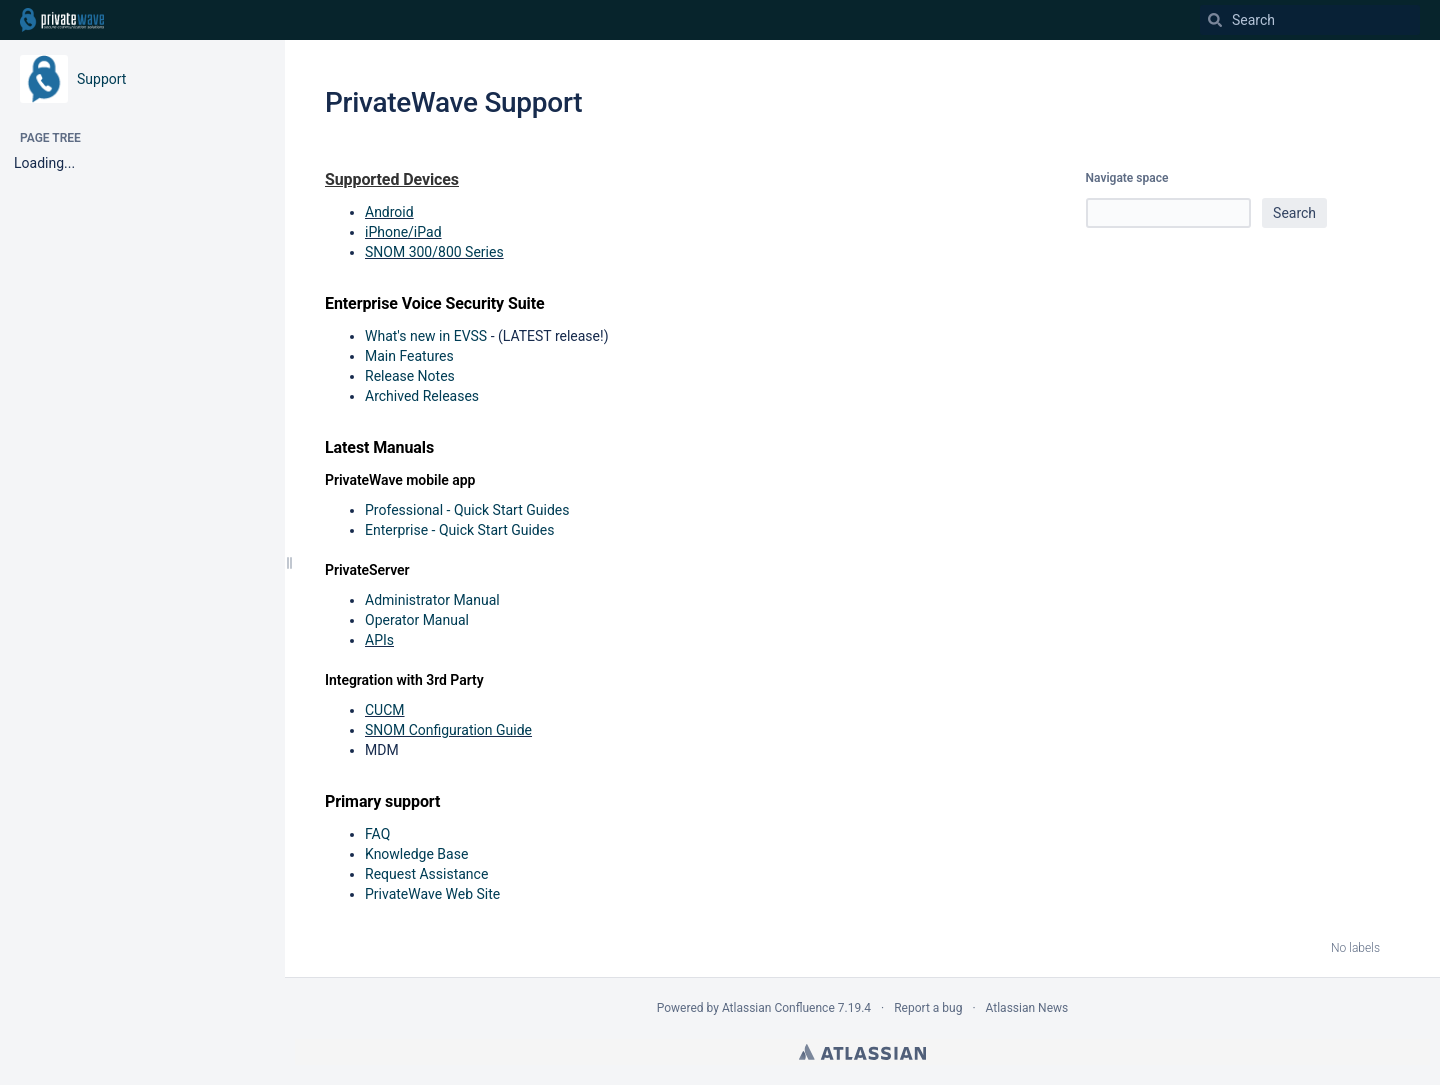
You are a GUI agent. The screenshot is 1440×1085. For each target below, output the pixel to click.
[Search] (1215, 20)
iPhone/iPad (403, 232)
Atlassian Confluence (778, 1008)
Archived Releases (422, 396)
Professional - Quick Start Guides (467, 510)
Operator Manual (417, 620)
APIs (379, 640)
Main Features (409, 356)
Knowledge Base (416, 854)
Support (101, 79)
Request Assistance (426, 874)
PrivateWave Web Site (432, 894)
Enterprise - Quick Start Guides (459, 530)
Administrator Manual (432, 600)
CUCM (385, 710)
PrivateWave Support (453, 102)
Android (389, 212)
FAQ (377, 834)
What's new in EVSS (426, 336)
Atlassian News (1027, 1008)
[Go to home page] (62, 20)
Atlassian (862, 1052)
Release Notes (410, 376)
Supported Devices (392, 179)
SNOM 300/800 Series (434, 252)
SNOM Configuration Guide (448, 730)
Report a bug (928, 1008)
